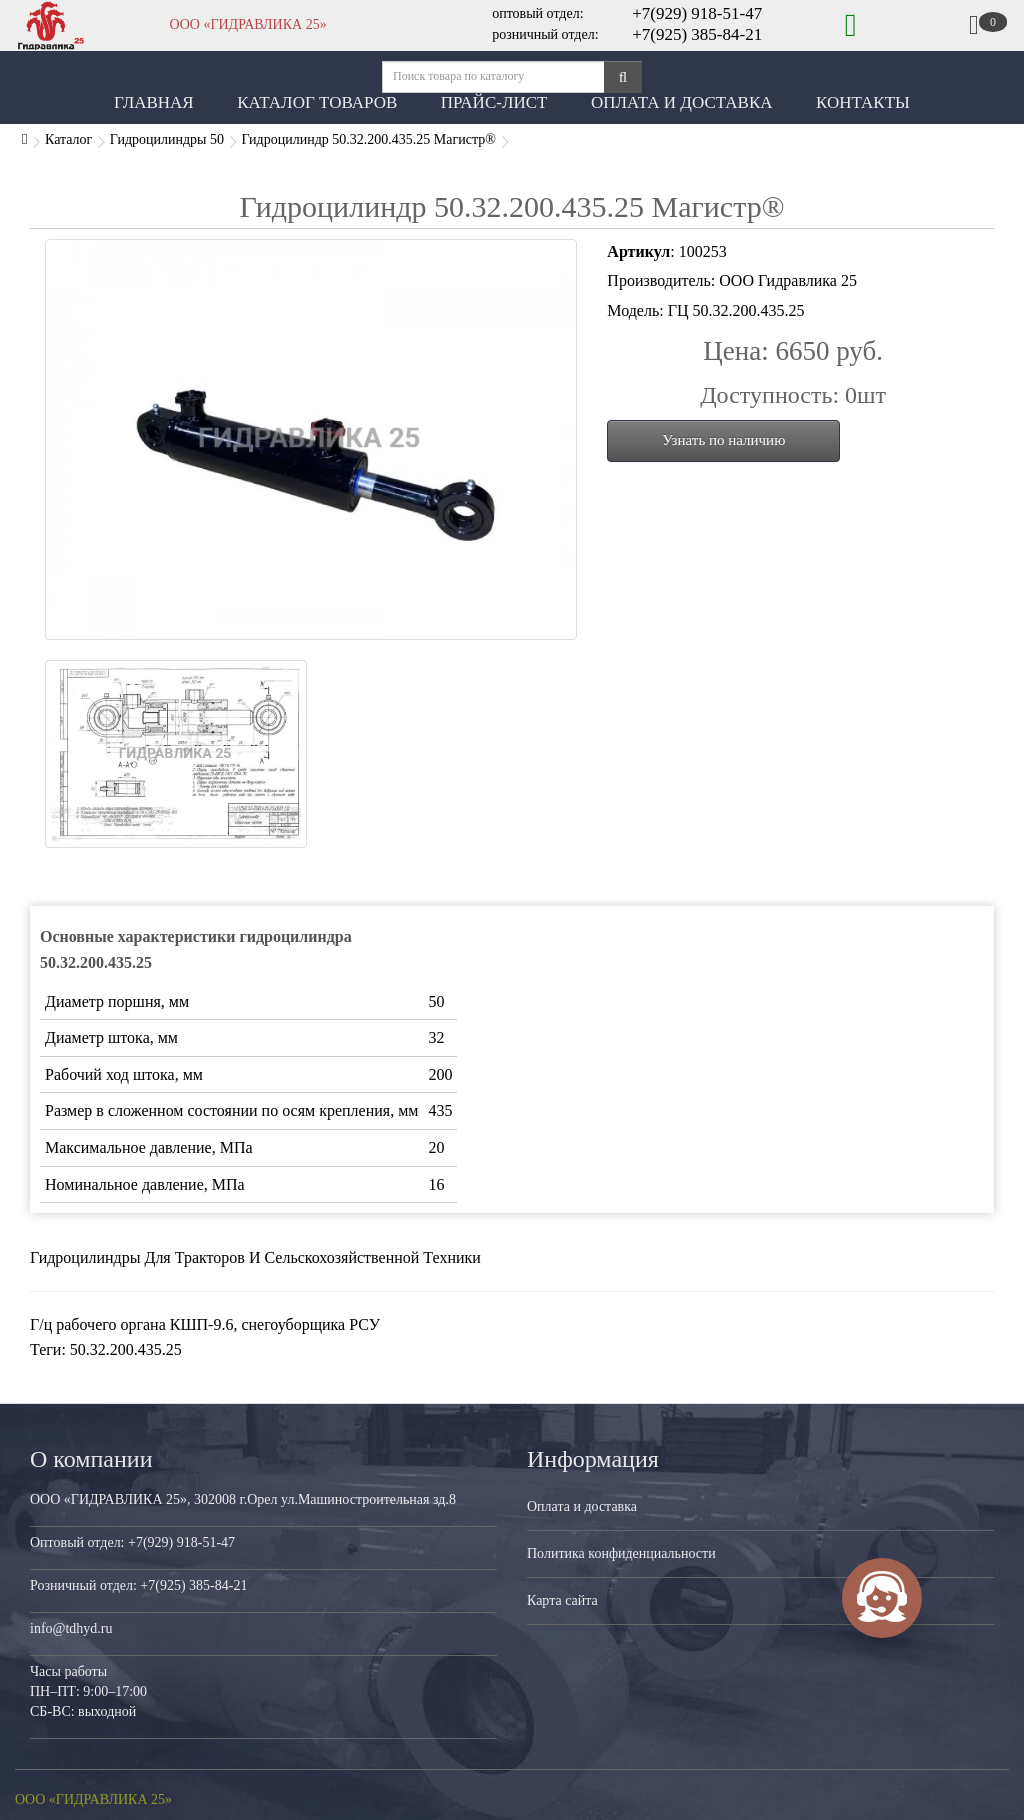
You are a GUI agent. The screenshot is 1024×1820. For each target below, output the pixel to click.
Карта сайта (562, 1600)
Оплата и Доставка (682, 102)
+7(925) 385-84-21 (697, 34)
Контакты (863, 102)
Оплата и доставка (582, 1506)
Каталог (68, 139)
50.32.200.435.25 (126, 1349)
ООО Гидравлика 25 (788, 280)
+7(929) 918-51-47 (697, 13)
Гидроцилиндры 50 (167, 139)
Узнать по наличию (723, 440)
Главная (154, 102)
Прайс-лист (494, 102)
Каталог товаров (317, 102)
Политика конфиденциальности (621, 1553)
